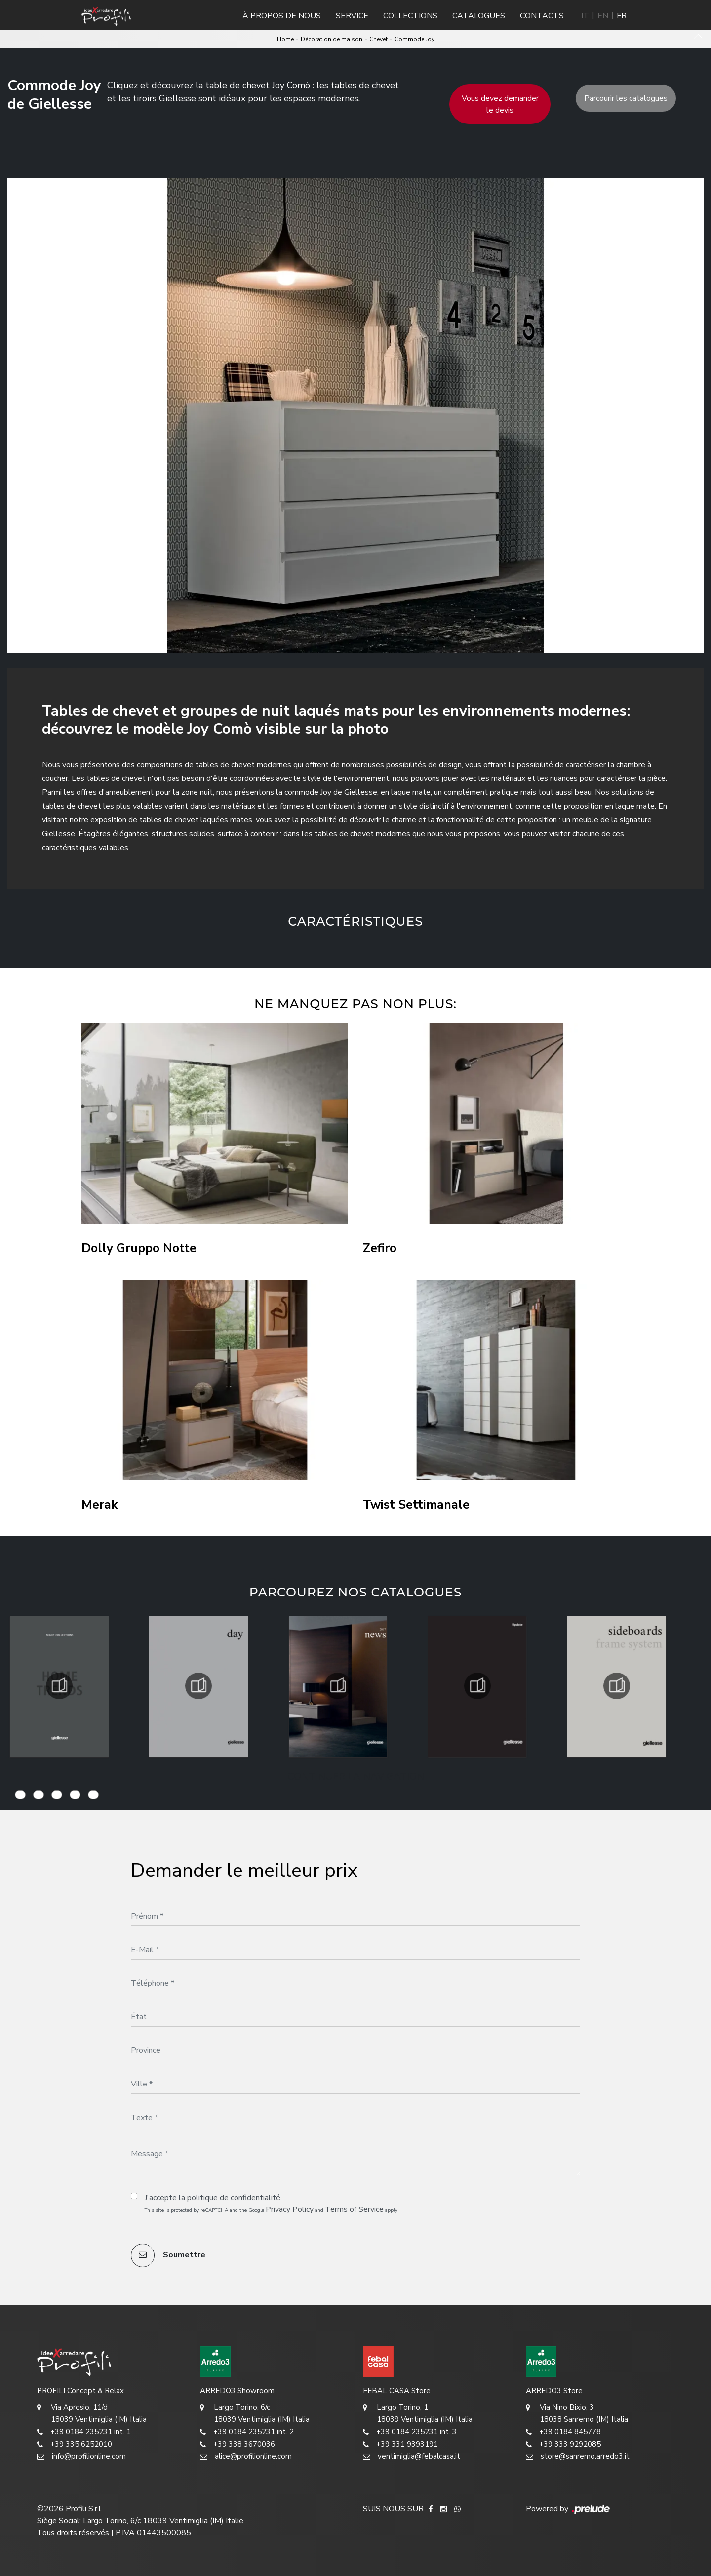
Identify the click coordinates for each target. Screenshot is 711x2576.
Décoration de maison (331, 39)
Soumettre (168, 2255)
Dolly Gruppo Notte (139, 1248)
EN (602, 15)
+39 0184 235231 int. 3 (410, 2432)
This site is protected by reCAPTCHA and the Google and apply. (272, 2209)
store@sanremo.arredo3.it (578, 2457)
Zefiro (379, 1248)
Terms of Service (354, 2209)
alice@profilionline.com (246, 2457)
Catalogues (478, 15)
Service (352, 15)
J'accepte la (212, 2197)
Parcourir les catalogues (626, 98)
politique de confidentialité (233, 2197)
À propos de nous (281, 15)
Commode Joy (414, 39)
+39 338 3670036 (237, 2444)
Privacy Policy (290, 2209)
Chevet (378, 39)
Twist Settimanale (416, 1505)
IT (585, 15)
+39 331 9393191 (400, 2444)
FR (622, 15)
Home (285, 39)
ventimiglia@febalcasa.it (411, 2457)
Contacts (542, 15)
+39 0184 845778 (563, 2432)
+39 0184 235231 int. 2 (247, 2432)
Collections (410, 15)
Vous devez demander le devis (500, 104)
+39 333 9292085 (563, 2444)
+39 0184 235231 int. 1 (84, 2432)
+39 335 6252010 (74, 2444)
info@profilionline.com (81, 2457)
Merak (99, 1505)
